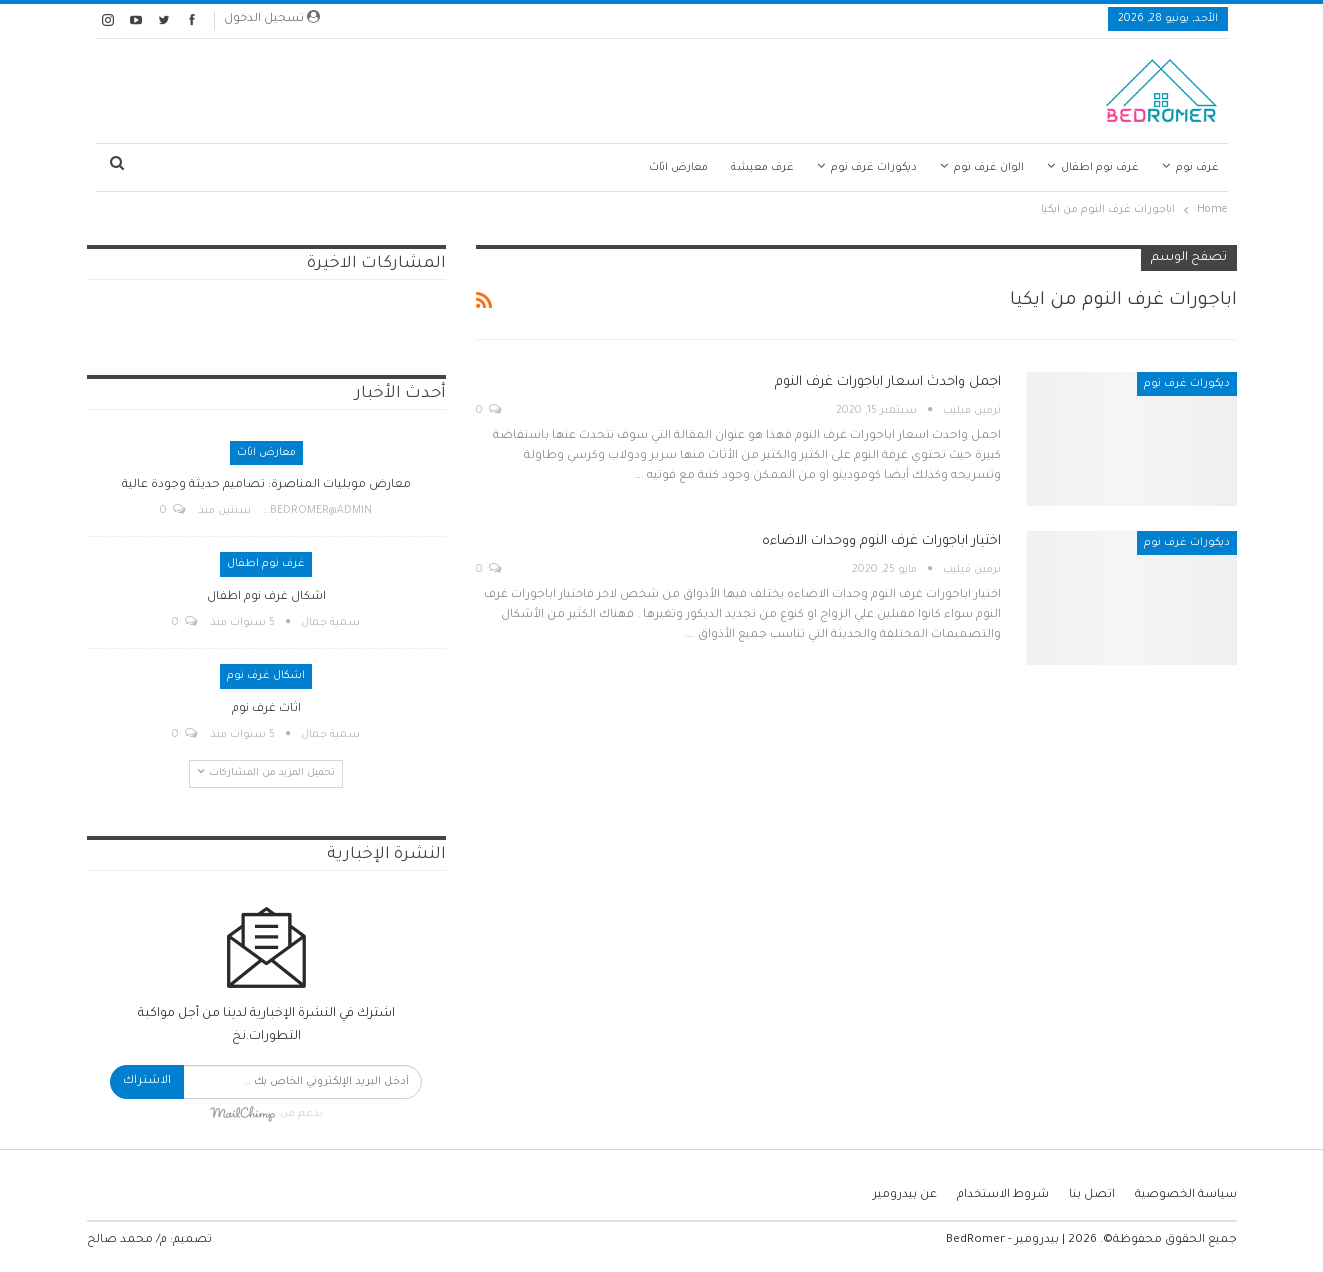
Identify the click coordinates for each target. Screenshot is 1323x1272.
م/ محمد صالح (127, 1240)
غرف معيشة (762, 168)
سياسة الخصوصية (1186, 1195)
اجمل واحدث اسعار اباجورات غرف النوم (888, 382)
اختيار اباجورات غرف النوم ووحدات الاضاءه (881, 541)
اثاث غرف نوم (266, 709)
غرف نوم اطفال (1100, 168)
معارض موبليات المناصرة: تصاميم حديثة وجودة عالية (266, 485)
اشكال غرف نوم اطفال (266, 597)
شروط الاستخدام (1003, 1195)
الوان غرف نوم (989, 168)
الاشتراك (147, 1081)
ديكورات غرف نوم (874, 168)
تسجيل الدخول (272, 18)
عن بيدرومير (905, 1195)
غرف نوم (1197, 168)
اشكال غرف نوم (266, 676)
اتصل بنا (1092, 1195)
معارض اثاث (678, 168)
